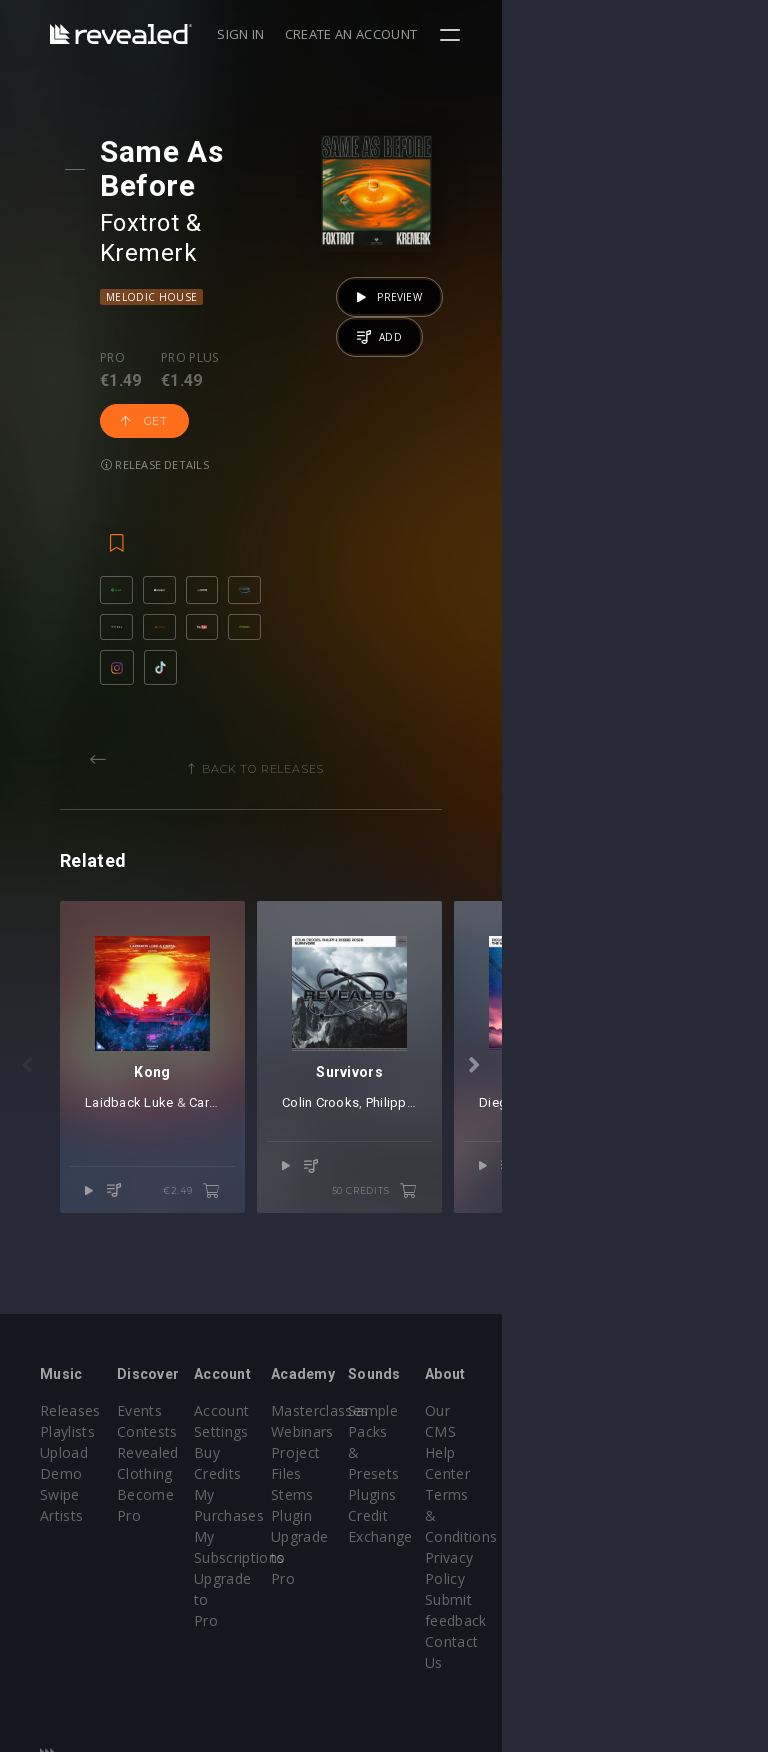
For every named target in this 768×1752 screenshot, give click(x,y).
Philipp (540, 1199)
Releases (70, 1416)
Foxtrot (156, 189)
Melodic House (168, 233)
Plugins (549, 1479)
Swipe (60, 1500)
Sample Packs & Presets (552, 1437)
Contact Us (684, 1584)
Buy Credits (322, 1458)
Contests (191, 1437)
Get (299, 313)
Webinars (435, 1437)
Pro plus (207, 294)
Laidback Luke (195, 1199)
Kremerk (273, 189)
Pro (129, 294)
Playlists (67, 1437)
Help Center (687, 1437)
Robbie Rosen (619, 1199)
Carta (270, 1199)
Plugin (424, 1521)
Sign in (506, 34)
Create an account (617, 34)
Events (183, 1416)
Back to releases (391, 733)
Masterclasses (452, 1416)
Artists (61, 1521)
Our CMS (677, 1416)
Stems (425, 1500)
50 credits (640, 1263)
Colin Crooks (474, 1199)
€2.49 (324, 1263)
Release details (172, 356)
